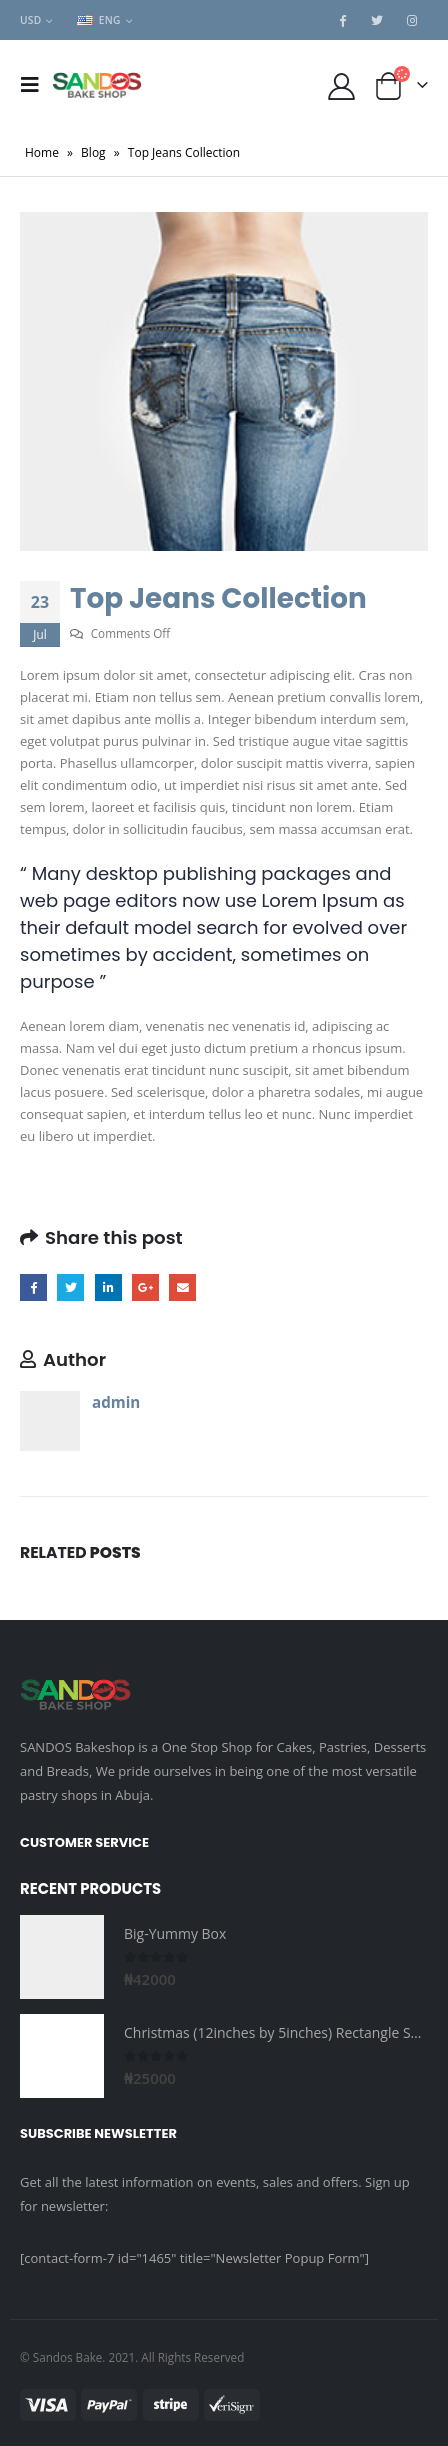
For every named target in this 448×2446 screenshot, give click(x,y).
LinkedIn (108, 1287)
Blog (93, 152)
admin (116, 1402)
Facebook (33, 1287)
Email (182, 1287)
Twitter (70, 1287)
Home (42, 152)
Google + (145, 1287)
